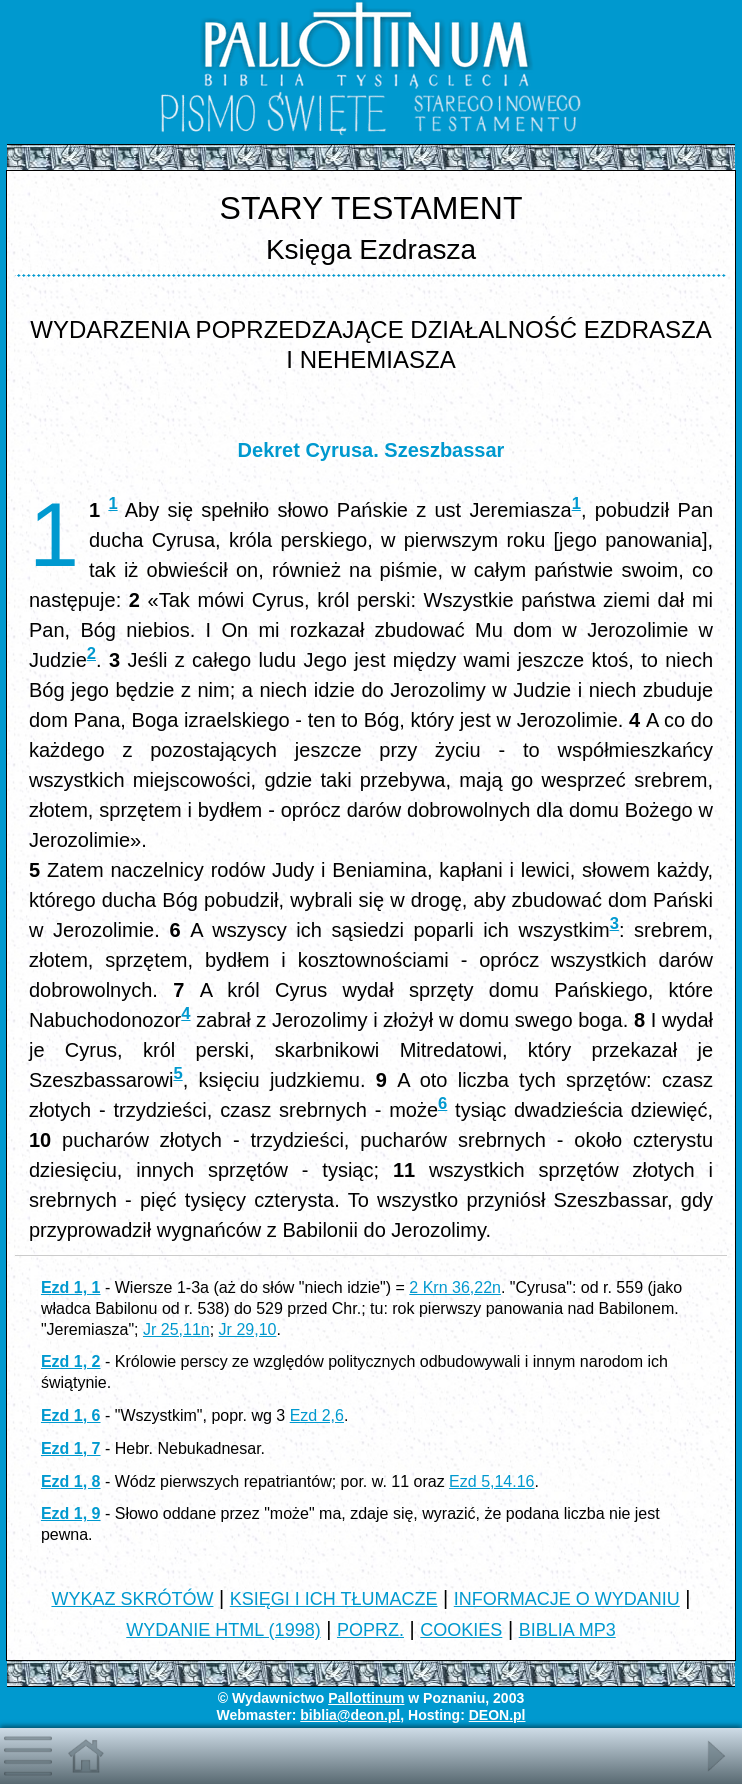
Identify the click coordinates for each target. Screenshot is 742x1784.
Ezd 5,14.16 (491, 1481)
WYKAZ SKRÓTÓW (132, 1599)
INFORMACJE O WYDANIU (567, 1599)
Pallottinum (366, 1698)
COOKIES (461, 1630)
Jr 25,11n (176, 1329)
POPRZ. (370, 1630)
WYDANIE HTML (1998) (223, 1630)
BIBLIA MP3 (567, 1630)
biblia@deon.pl (350, 1715)
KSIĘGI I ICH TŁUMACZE (334, 1599)
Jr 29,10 (248, 1329)
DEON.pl (497, 1715)
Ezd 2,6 (317, 1415)
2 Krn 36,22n (455, 1287)
